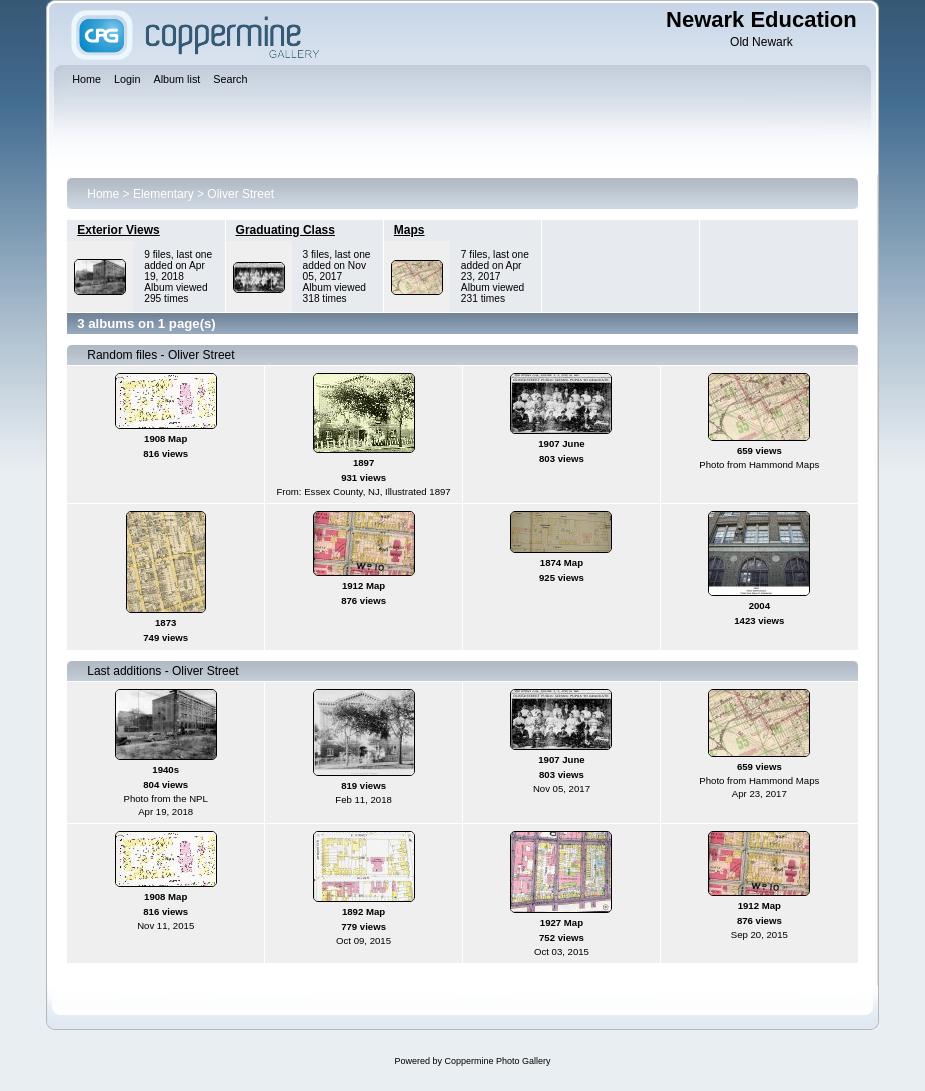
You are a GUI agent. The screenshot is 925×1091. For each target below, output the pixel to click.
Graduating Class (285, 230)
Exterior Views (118, 230)
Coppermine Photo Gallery (497, 1061)
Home (103, 194)
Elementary (163, 194)
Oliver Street (240, 194)
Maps (409, 230)
